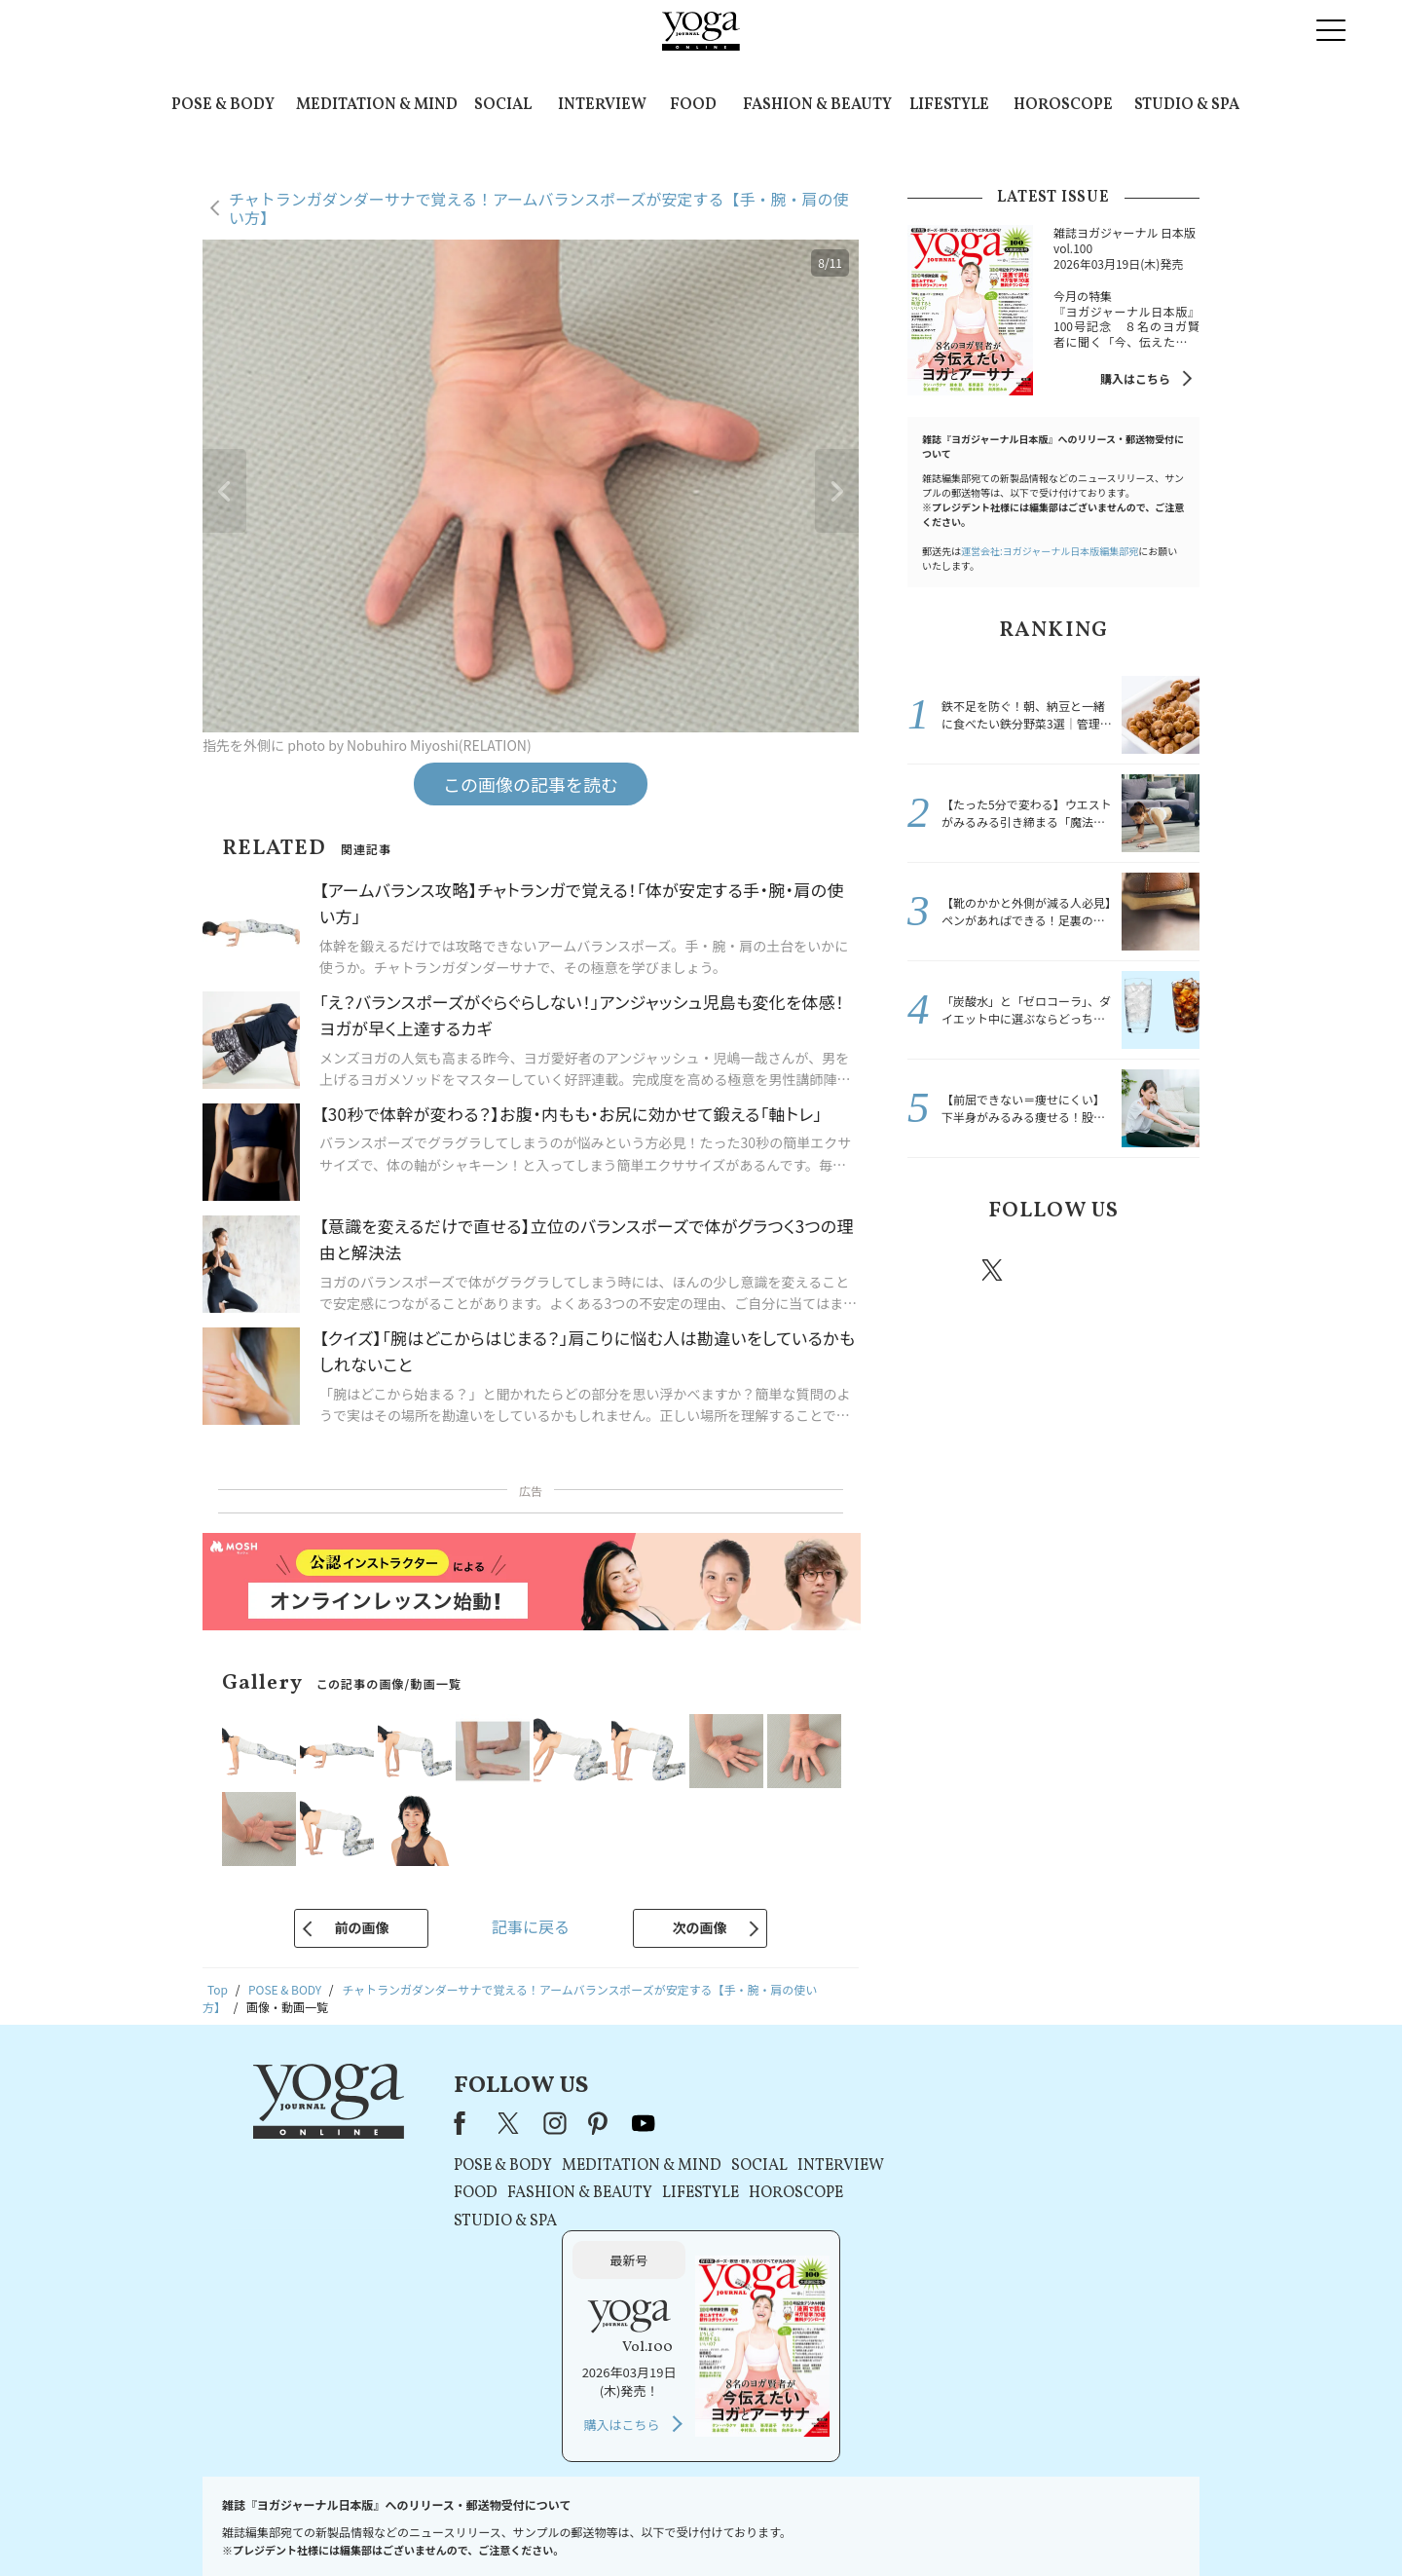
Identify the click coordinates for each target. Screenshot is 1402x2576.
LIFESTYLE (949, 105)
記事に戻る (531, 1926)
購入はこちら (1135, 378)
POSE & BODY (223, 105)
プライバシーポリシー (669, 2524)
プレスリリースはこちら (468, 2524)
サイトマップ (965, 2524)
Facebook (937, 1270)
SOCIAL (503, 105)
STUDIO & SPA (1186, 105)
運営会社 (890, 2524)
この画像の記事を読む (530, 784)
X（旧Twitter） (508, 2123)
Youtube (1165, 1270)
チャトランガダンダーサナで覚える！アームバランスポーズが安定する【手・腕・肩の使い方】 (538, 208)
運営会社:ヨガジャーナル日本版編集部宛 (1049, 550)
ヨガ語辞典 (1045, 2524)
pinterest (1110, 1270)
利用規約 (572, 2524)
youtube (640, 2123)
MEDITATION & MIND (377, 105)
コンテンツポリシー (797, 2524)
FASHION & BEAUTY (817, 105)
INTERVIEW (602, 105)
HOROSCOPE (1063, 105)
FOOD (693, 105)
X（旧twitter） (994, 1270)
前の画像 (361, 1927)
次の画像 (700, 1927)
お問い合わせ (352, 2524)
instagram (1050, 1269)
